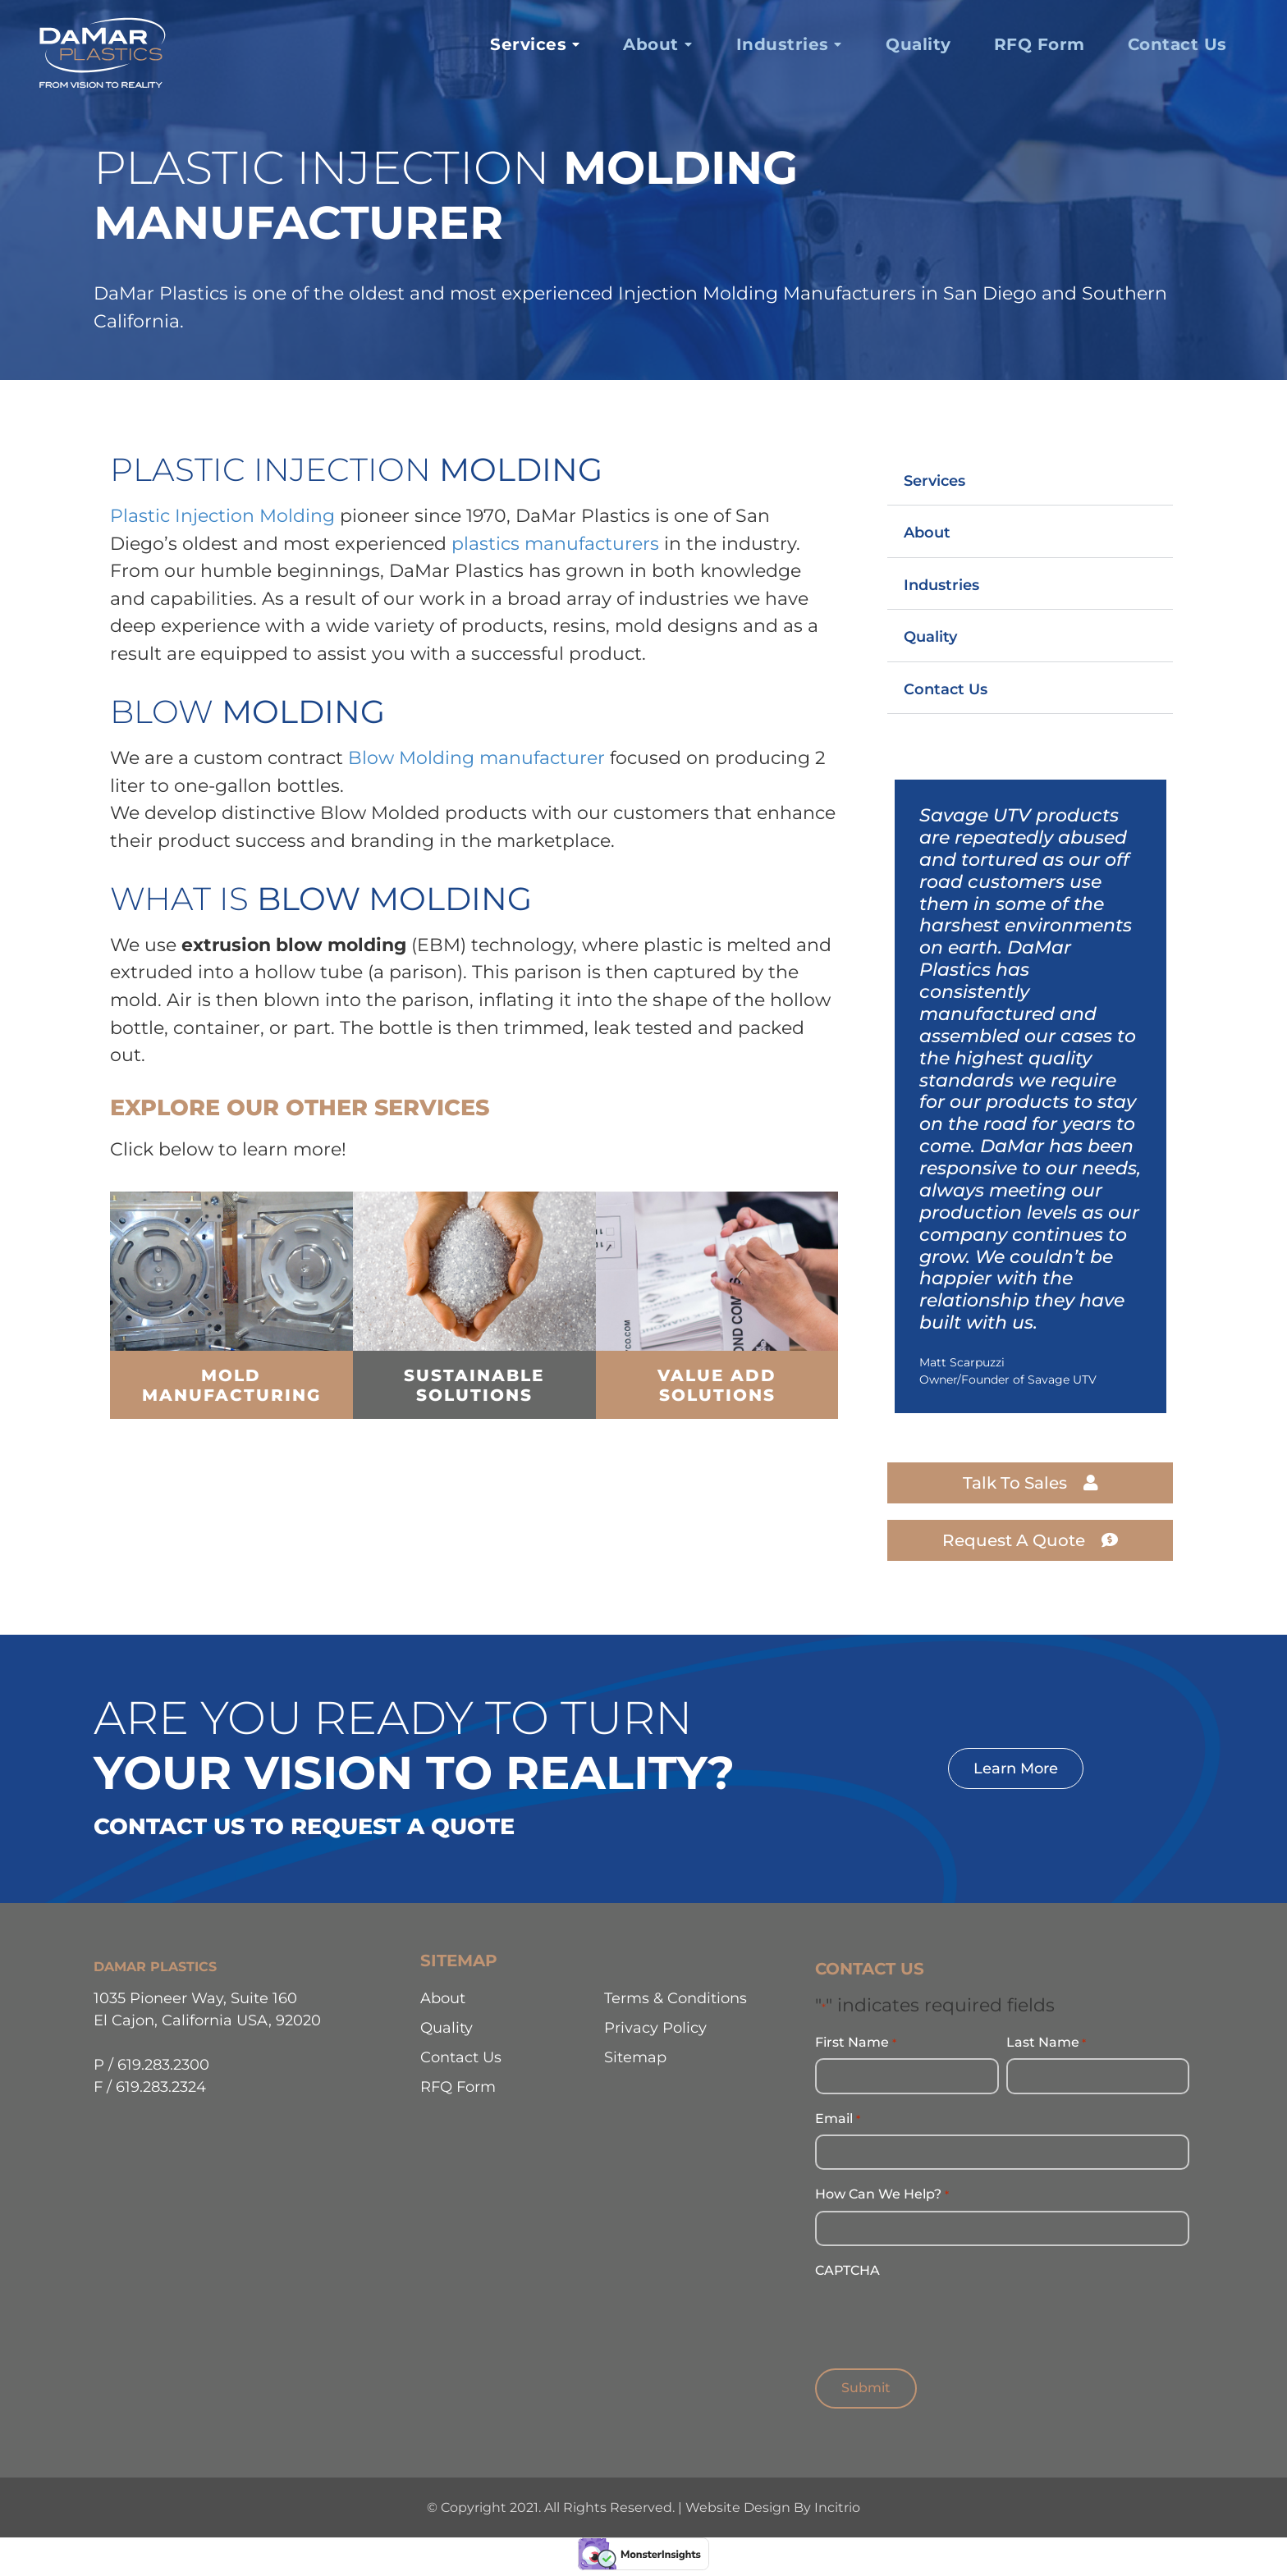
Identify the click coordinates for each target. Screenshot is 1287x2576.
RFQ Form (458, 2086)
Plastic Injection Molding (222, 515)
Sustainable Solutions (474, 1385)
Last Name (1046, 2042)
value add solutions (716, 1385)
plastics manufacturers (555, 543)
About (927, 532)
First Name (855, 2042)
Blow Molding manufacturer (476, 757)
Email (837, 2118)
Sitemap (635, 2057)
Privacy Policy (655, 2027)
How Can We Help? (881, 2193)
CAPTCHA (847, 2269)
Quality (930, 636)
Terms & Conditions (675, 1997)
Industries (941, 584)
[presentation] (940, 2317)
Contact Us (945, 689)
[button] (1030, 480)
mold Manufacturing (231, 1385)
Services (934, 480)
